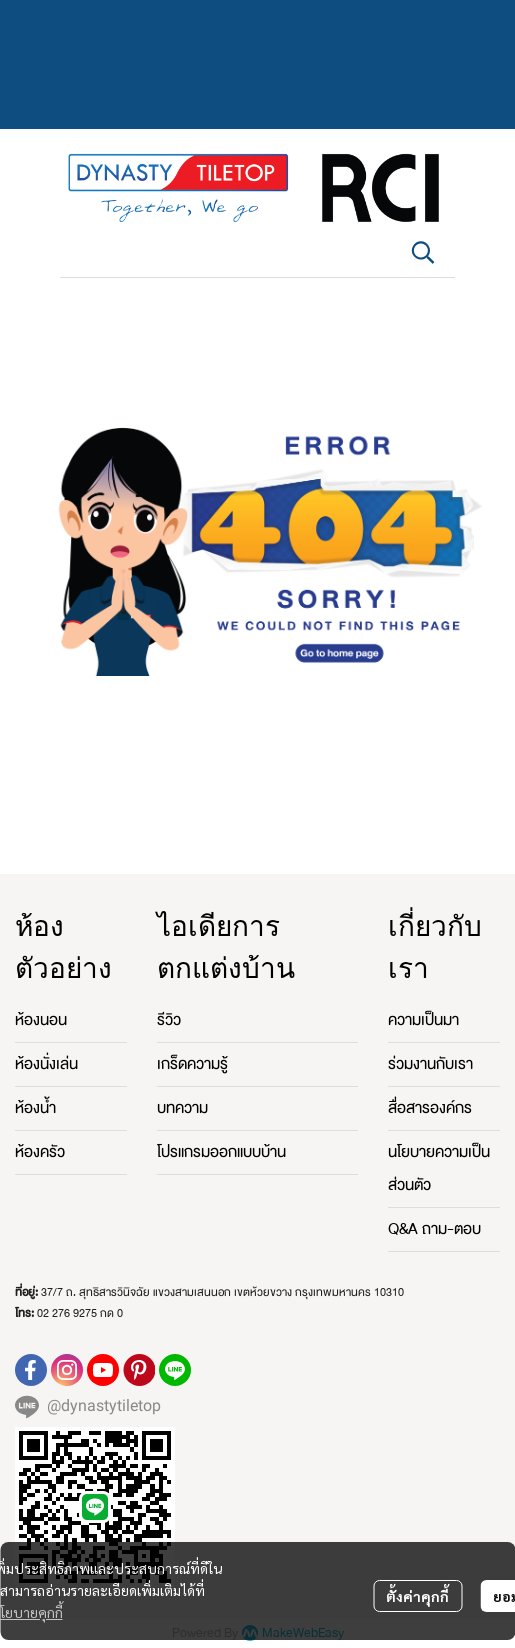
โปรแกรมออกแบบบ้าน (221, 1152)
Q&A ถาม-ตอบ (434, 1229)
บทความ (182, 1108)
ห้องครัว (40, 1152)
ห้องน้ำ (35, 1108)
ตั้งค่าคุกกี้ (417, 1596)
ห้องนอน (41, 1020)
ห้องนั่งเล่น (46, 1064)
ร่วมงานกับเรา (430, 1064)
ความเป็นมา (423, 1020)
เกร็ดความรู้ (192, 1064)
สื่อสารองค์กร (430, 1108)
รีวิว (169, 1020)
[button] (423, 252)
